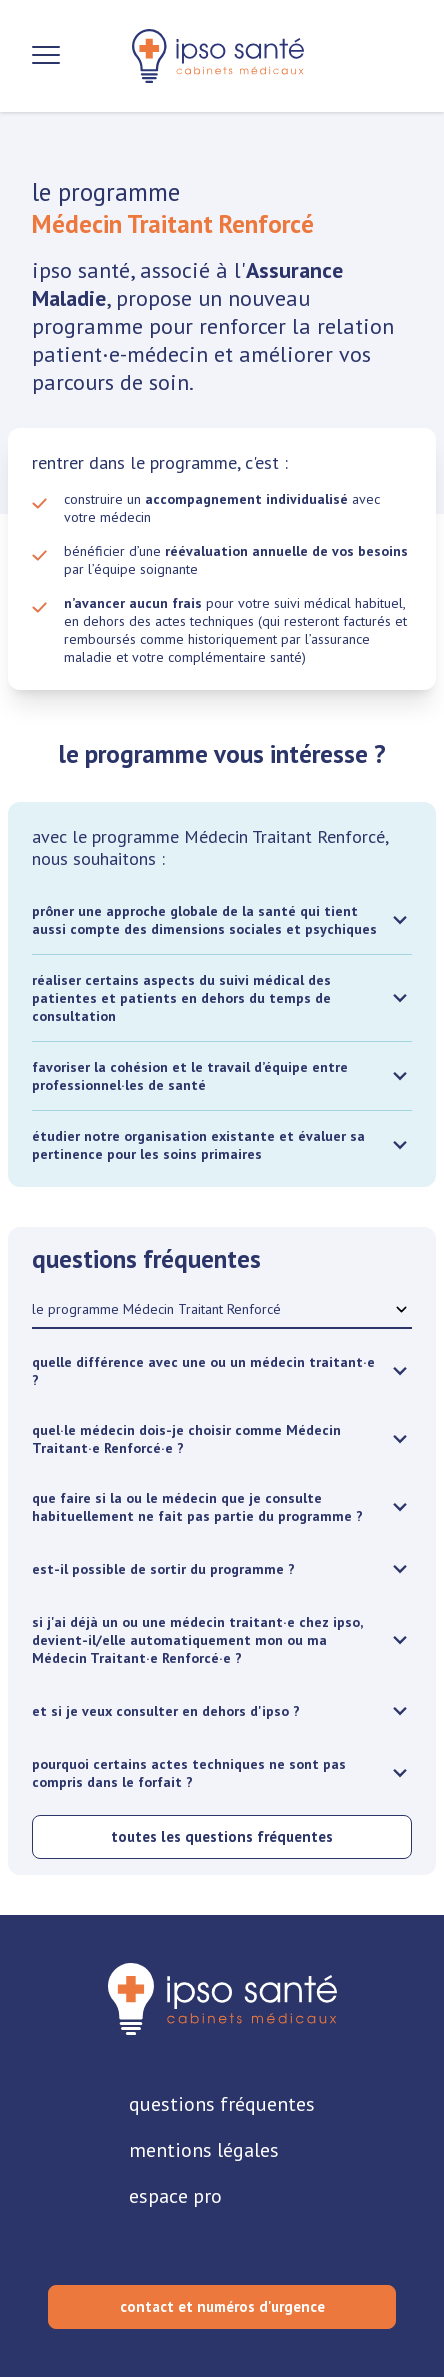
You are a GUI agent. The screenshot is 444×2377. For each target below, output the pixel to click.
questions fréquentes (222, 2104)
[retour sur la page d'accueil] (218, 56)
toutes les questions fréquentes (222, 1836)
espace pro (175, 2196)
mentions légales (204, 2150)
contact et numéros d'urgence (222, 2306)
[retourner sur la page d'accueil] (222, 1999)
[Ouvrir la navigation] (46, 56)
